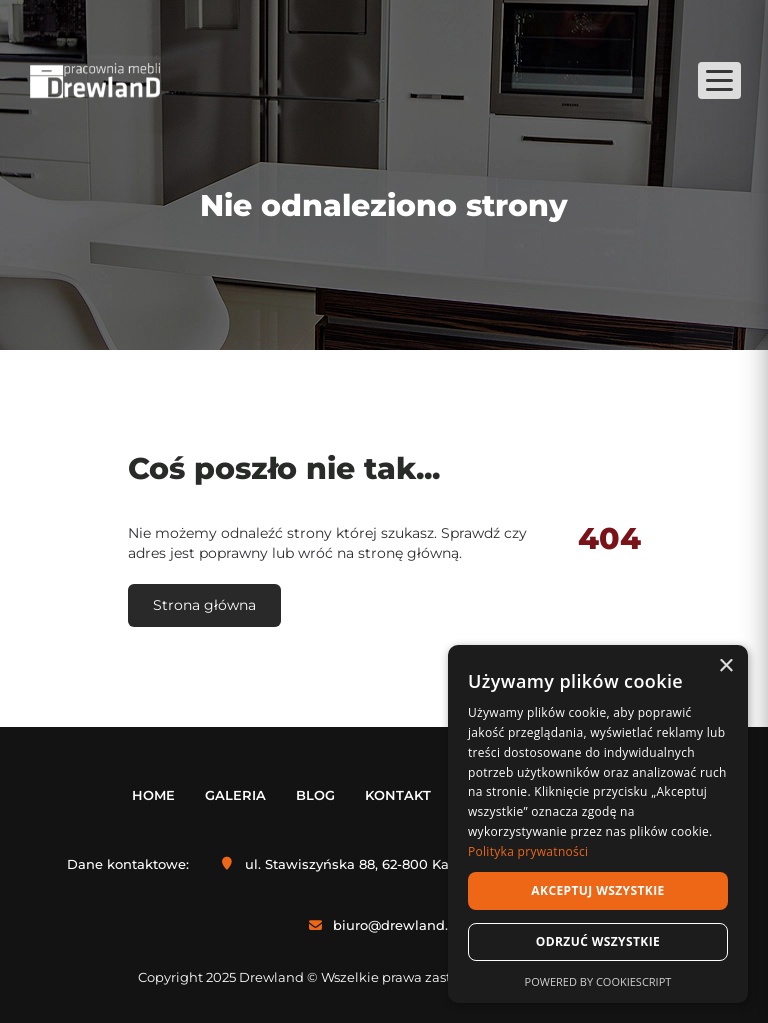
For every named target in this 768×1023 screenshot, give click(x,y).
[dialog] (598, 824)
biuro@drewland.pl (397, 925)
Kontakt (398, 795)
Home (153, 795)
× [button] (725, 666)
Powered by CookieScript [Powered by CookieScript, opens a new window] (598, 981)
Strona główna (204, 605)
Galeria (235, 795)
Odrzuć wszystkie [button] (598, 941)
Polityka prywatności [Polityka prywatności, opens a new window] (528, 851)
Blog (315, 795)
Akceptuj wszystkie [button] (597, 890)
